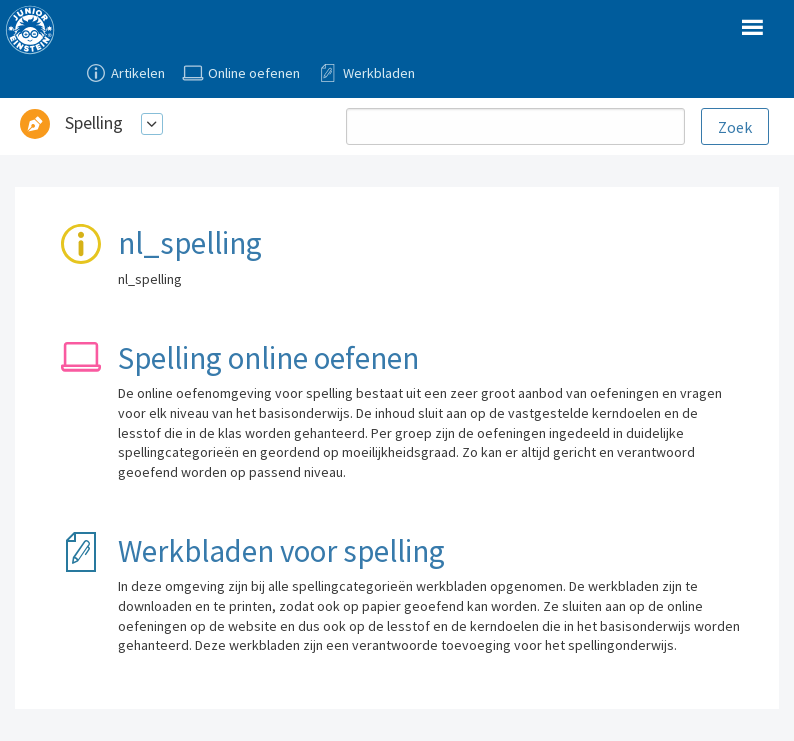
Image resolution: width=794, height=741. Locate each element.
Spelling (94, 122)
